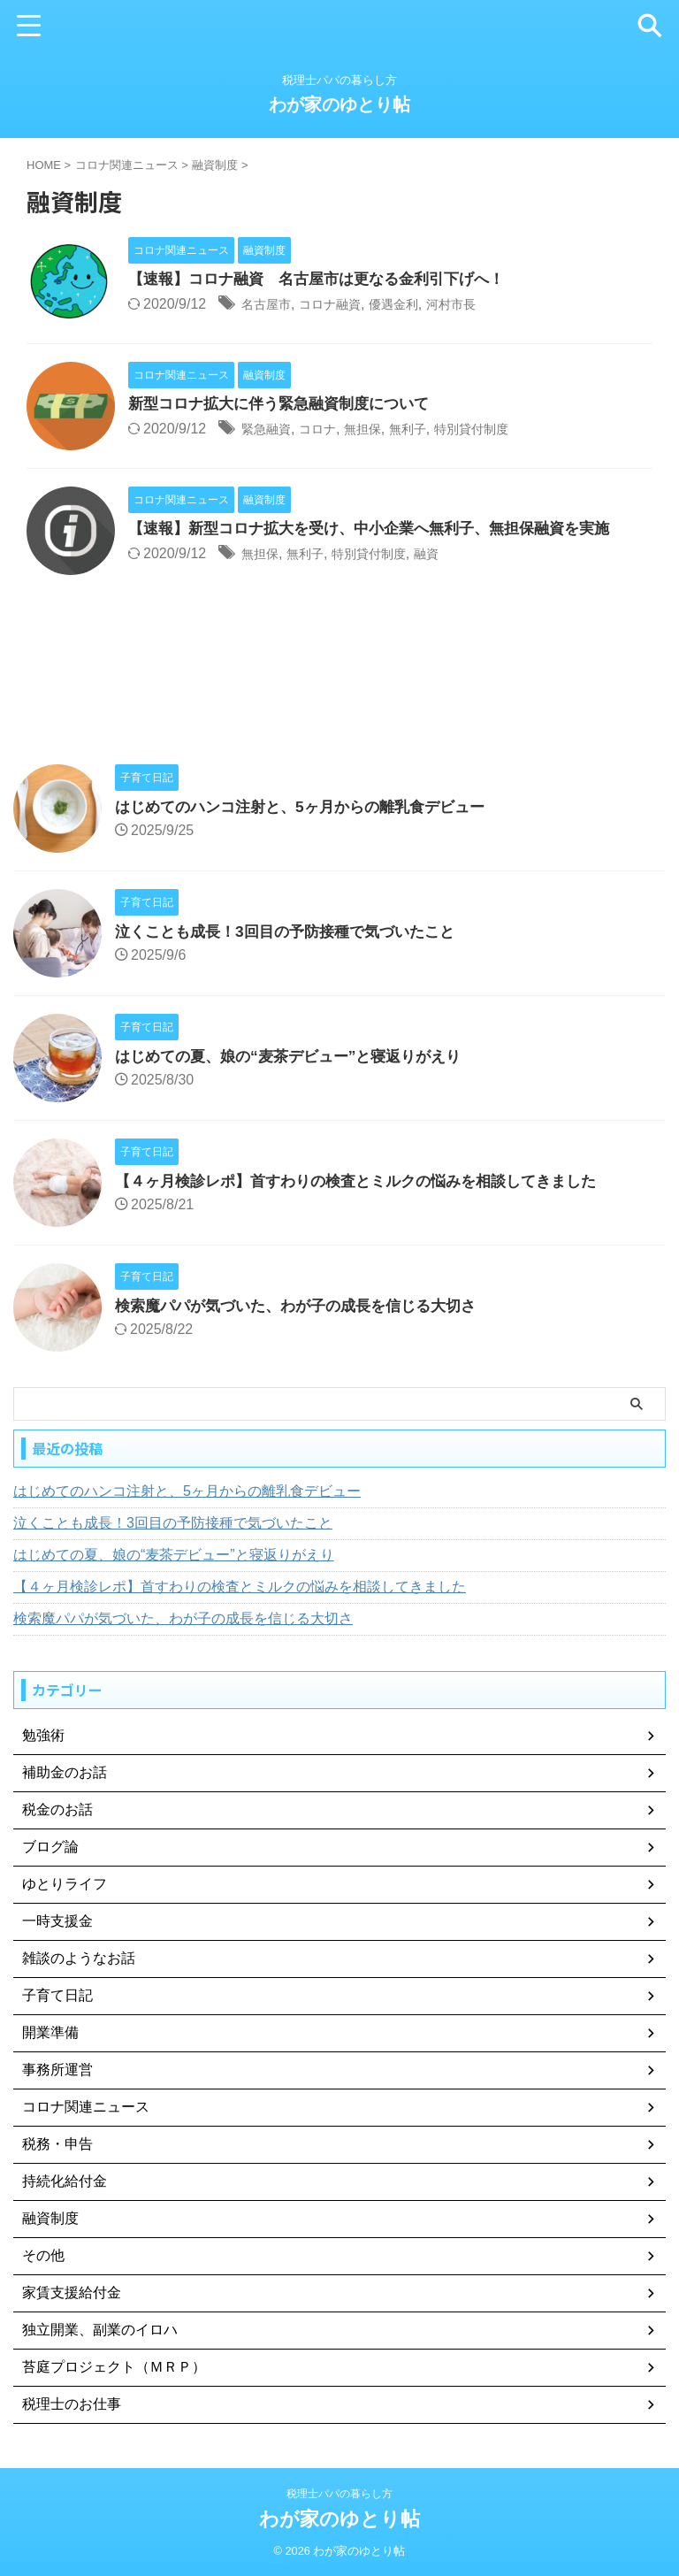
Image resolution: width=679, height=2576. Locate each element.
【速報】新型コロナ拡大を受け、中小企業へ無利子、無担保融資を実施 (382, 529)
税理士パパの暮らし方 (339, 2494)
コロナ (327, 429)
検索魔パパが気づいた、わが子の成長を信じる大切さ (306, 1306)
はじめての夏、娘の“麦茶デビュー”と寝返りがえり (298, 1056)
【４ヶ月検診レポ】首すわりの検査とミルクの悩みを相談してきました (369, 1181)
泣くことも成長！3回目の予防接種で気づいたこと (294, 931)
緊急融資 (269, 429)
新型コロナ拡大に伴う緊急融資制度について (287, 404)
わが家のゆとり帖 (339, 104)
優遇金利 (413, 304)
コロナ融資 (341, 304)
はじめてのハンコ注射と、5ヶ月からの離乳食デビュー (310, 807)
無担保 (377, 429)
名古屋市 (269, 304)
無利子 (428, 429)
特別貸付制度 (499, 429)
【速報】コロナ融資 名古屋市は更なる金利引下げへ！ (327, 279)
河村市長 (477, 304)
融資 (449, 554)
